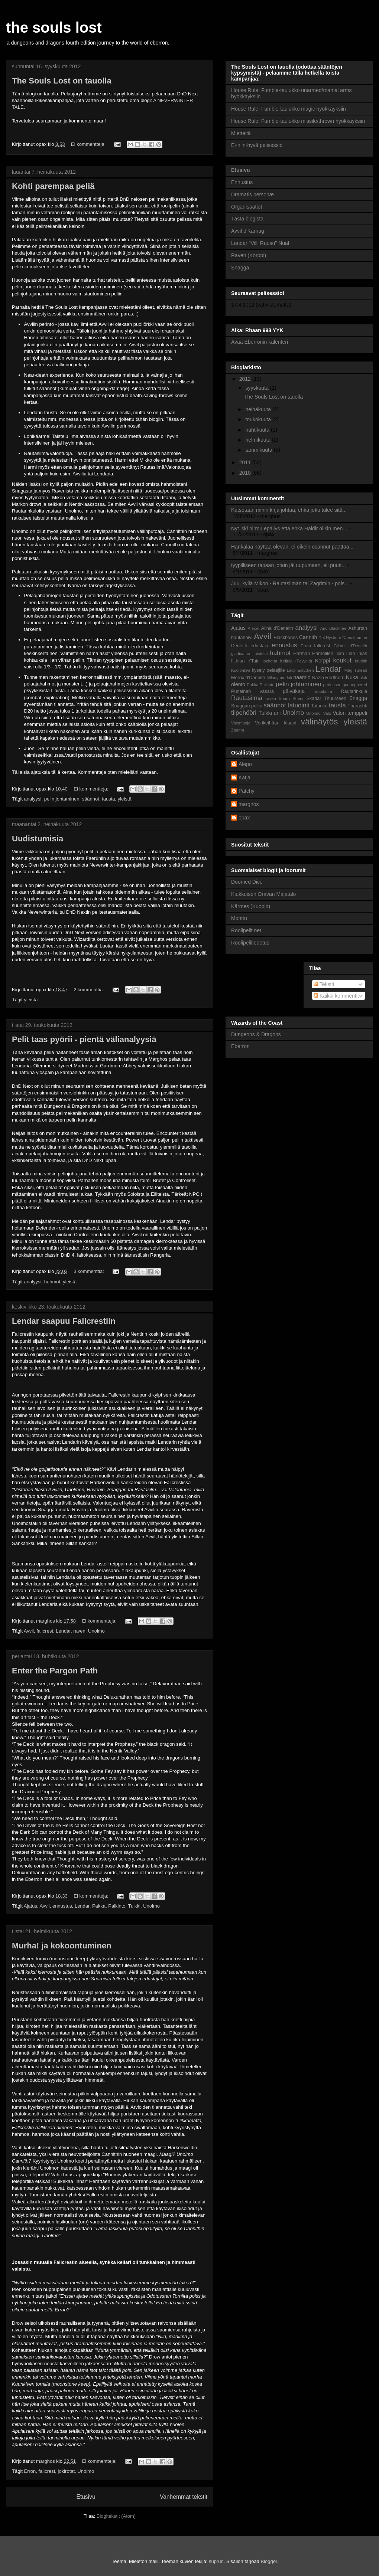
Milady (272, 677)
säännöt (90, 799)
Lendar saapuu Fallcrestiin (64, 1321)
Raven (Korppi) (248, 255)
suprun (216, 2561)
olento (238, 684)
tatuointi (299, 705)
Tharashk (357, 705)
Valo (327, 713)
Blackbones (285, 637)
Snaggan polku (246, 705)
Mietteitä (241, 133)
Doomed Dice (247, 882)
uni (277, 713)
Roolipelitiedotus (250, 943)
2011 (245, 462)
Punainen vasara (252, 691)
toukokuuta (258, 419)
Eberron (240, 1046)
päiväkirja (294, 691)
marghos (249, 804)
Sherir (298, 698)
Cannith (308, 637)
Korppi (322, 661)
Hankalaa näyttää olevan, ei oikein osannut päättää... (292, 547)
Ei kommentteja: (89, 144)
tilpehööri (243, 712)
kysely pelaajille (268, 670)
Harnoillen (322, 653)
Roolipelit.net (246, 930)
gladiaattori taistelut (249, 653)
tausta (108, 799)
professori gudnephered (345, 685)
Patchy (247, 791)
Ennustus (242, 182)
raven (79, 1631)
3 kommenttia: (89, 1271)
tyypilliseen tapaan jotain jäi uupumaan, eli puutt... (288, 565)
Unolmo (96, 1631)
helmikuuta (258, 440)
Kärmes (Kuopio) (250, 906)
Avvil (29, 1631)
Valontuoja (240, 723)
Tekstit (324, 984)
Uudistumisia (37, 838)
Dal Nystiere (329, 637)
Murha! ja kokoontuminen (61, 1945)
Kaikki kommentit (336, 996)
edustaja (259, 645)
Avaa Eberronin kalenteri (259, 342)
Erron (30, 2471)
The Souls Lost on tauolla (61, 80)
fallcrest (44, 1631)
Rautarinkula (354, 691)
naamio (302, 677)
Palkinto (116, 1906)
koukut (342, 660)
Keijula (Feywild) (296, 661)
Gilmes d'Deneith (350, 646)
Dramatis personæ (252, 194)
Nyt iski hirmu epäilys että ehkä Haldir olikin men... (289, 528)
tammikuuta (259, 450)
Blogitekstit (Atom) (116, 2516)
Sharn (284, 698)
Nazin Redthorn (328, 677)
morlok (286, 677)
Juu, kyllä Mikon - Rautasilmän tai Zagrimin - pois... (290, 583)
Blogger (269, 2561)
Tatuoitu (319, 705)
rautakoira (323, 691)
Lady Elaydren (300, 670)
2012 (245, 379)
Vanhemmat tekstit (183, 2497)
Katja (244, 777)
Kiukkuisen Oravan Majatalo (263, 894)
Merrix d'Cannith (248, 677)
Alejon (253, 628)
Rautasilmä (246, 697)
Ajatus (30, 1906)
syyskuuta (257, 388)
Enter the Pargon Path (55, 1670)
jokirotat (66, 2471)
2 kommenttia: (89, 989)
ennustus (62, 1906)
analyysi (33, 799)
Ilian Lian (345, 653)
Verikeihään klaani (275, 723)
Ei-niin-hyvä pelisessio (257, 145)
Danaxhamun (354, 637)
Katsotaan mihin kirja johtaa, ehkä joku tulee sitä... (289, 510)
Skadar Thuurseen (326, 698)
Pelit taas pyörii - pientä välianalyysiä (84, 1039)
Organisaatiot (246, 207)
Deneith (239, 645)
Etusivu (85, 2497)
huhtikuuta (258, 430)
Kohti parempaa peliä (53, 186)
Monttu (239, 918)
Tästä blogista (247, 219)
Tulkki (134, 1906)
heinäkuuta (258, 409)
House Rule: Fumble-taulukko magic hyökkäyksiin (288, 109)
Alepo (245, 764)
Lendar (63, 1631)
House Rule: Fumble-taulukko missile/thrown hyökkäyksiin (298, 121)
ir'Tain (253, 661)
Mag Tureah (355, 670)
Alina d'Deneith (277, 628)
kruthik (361, 661)
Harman (301, 653)
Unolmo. (314, 713)
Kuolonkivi (240, 670)
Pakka (99, 1906)
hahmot (52, 1281)
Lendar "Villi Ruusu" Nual (260, 243)
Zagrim (237, 730)
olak (363, 677)
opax (244, 818)
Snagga (240, 268)
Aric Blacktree (333, 628)
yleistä (125, 799)
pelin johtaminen (62, 799)
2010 (245, 473)
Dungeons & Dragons (256, 1034)
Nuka (352, 677)
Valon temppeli (350, 713)
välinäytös (319, 721)
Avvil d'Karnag (247, 231)
